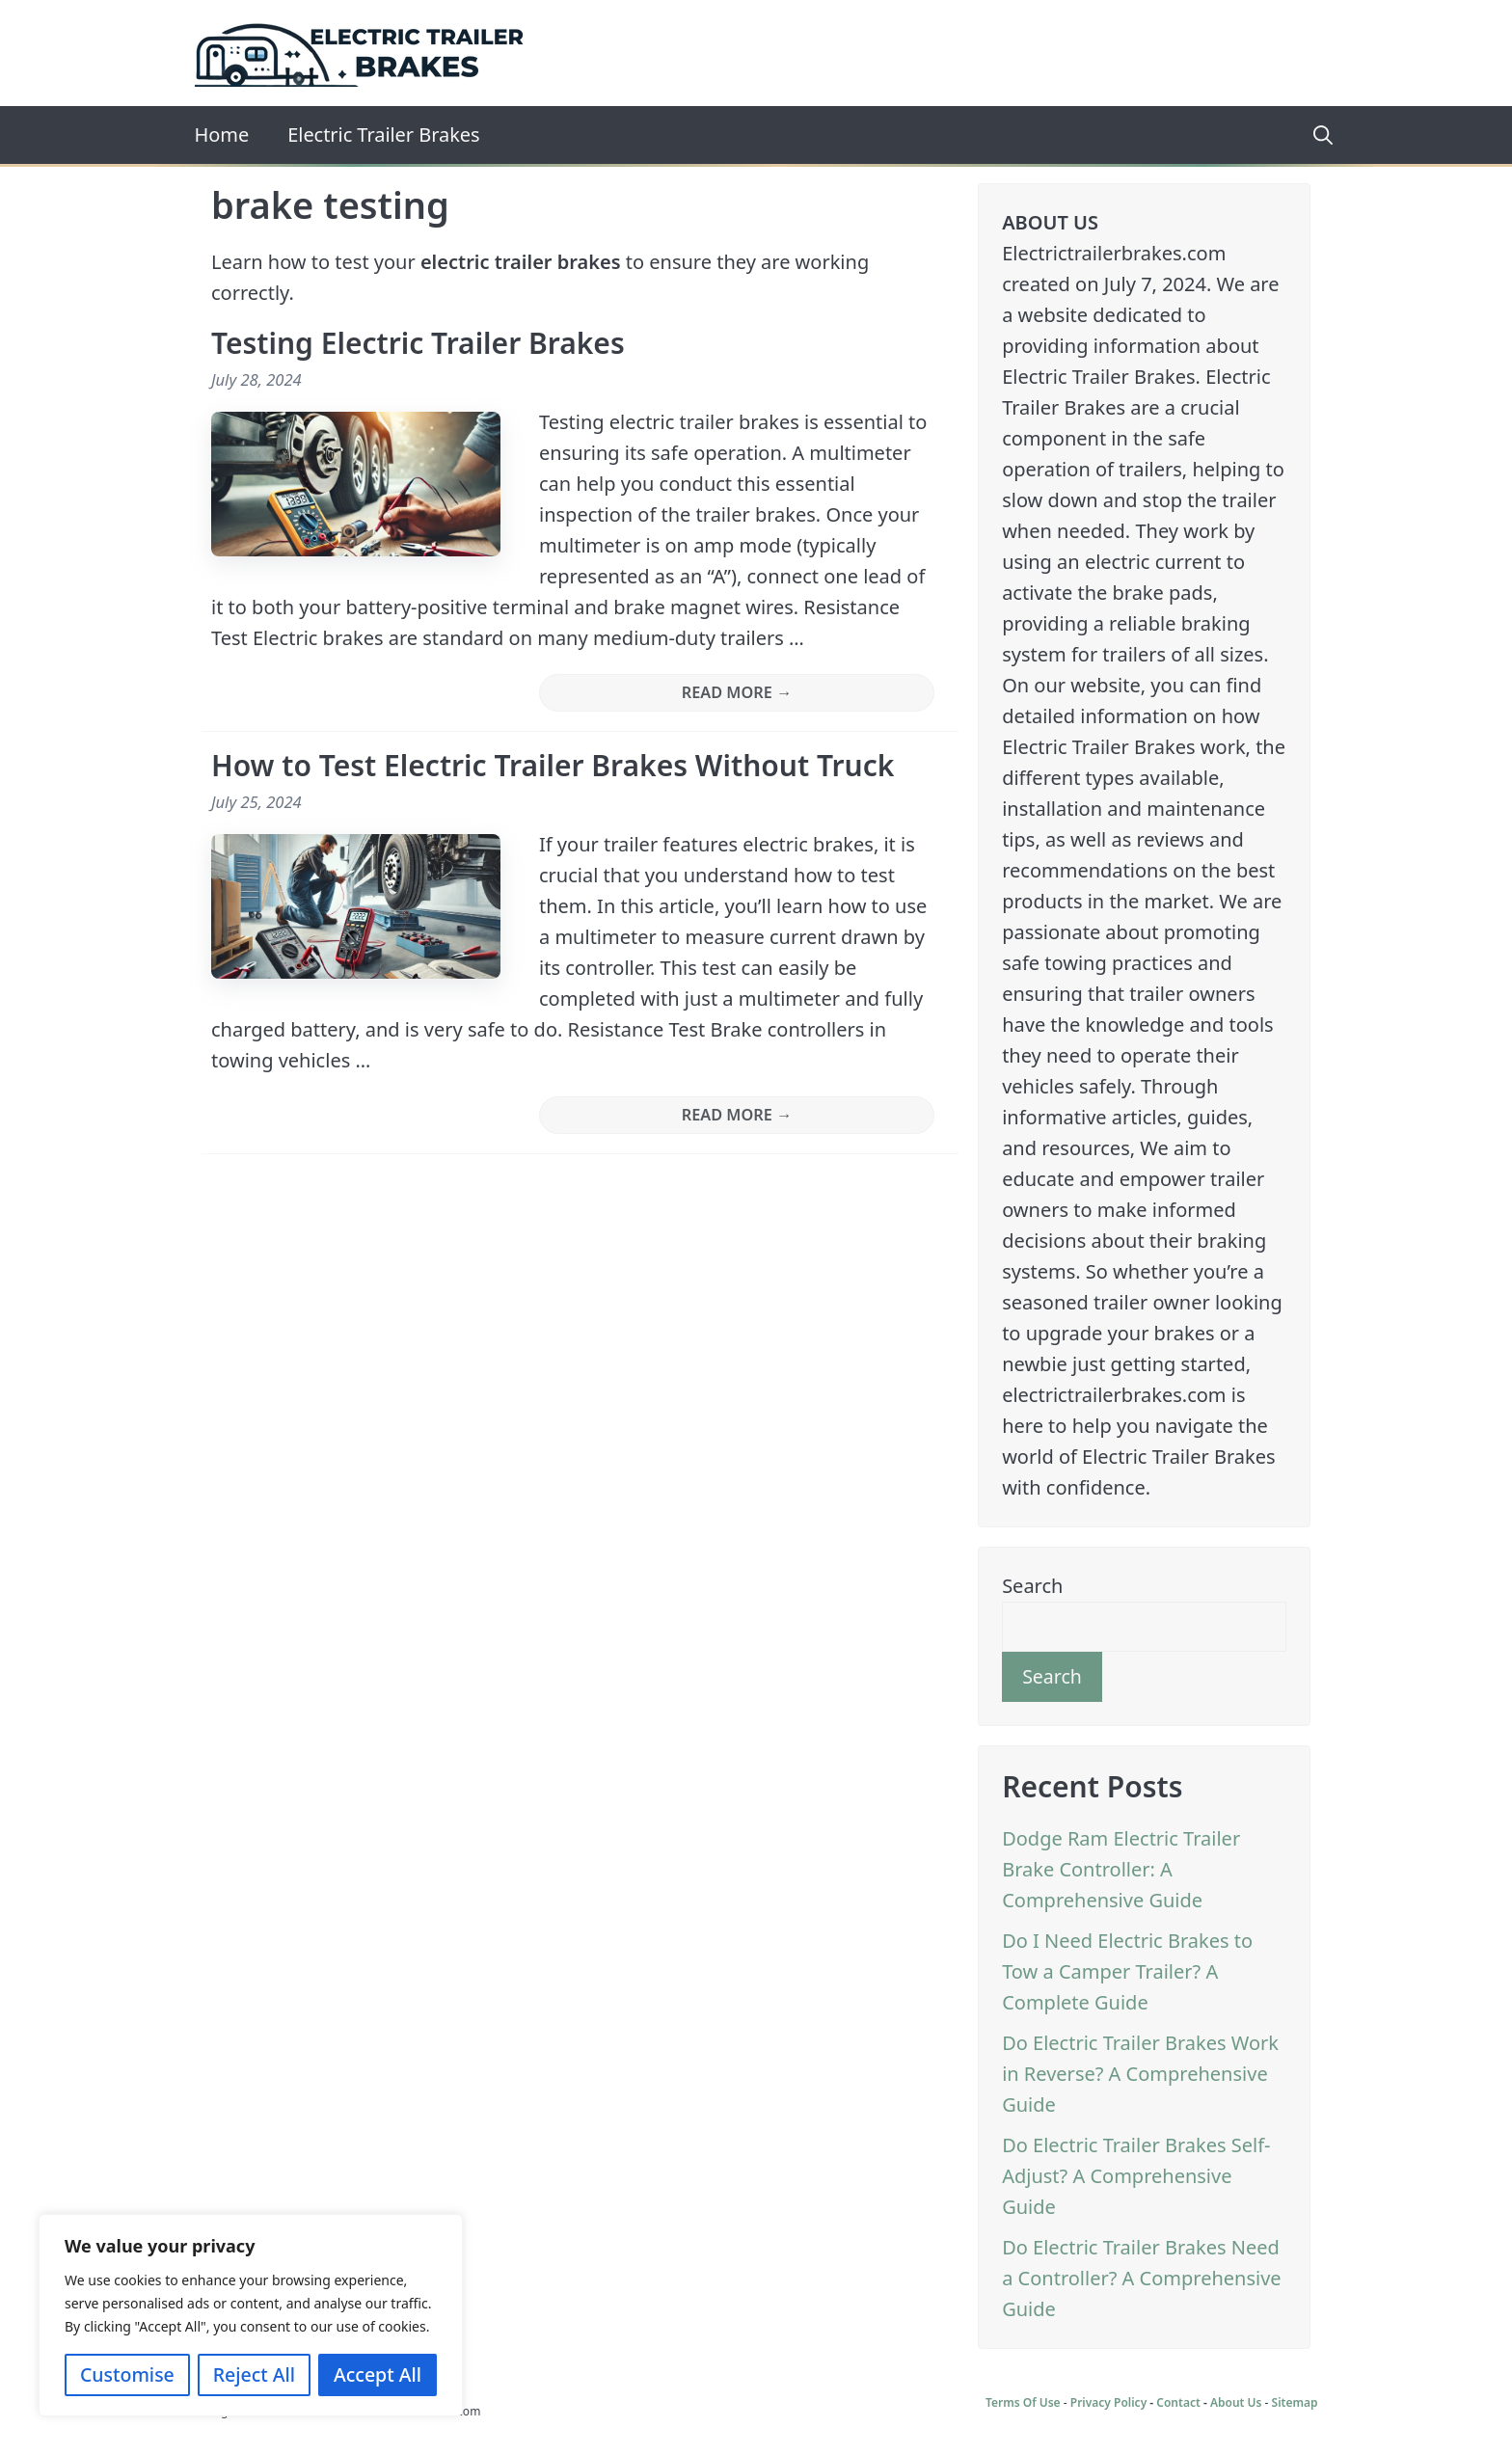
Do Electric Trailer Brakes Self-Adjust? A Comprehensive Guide (1136, 2176)
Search (1032, 1586)
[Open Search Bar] (1315, 135)
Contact (1178, 2402)
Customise (127, 2374)
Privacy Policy (1108, 2402)
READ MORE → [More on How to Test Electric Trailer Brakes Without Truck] (737, 1114)
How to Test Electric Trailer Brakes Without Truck (552, 765)
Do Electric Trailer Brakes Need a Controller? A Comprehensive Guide (1141, 2278)
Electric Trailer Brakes (383, 134)
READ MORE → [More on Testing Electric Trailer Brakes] (737, 692)
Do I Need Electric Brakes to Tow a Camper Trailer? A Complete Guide (1127, 1971)
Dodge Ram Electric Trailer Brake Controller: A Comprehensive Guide (1121, 1869)
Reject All (254, 2374)
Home (222, 134)
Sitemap (1295, 2402)
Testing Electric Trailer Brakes (418, 343)
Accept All (377, 2374)
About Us (1236, 2402)
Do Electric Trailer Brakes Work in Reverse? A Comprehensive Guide (1140, 2074)
